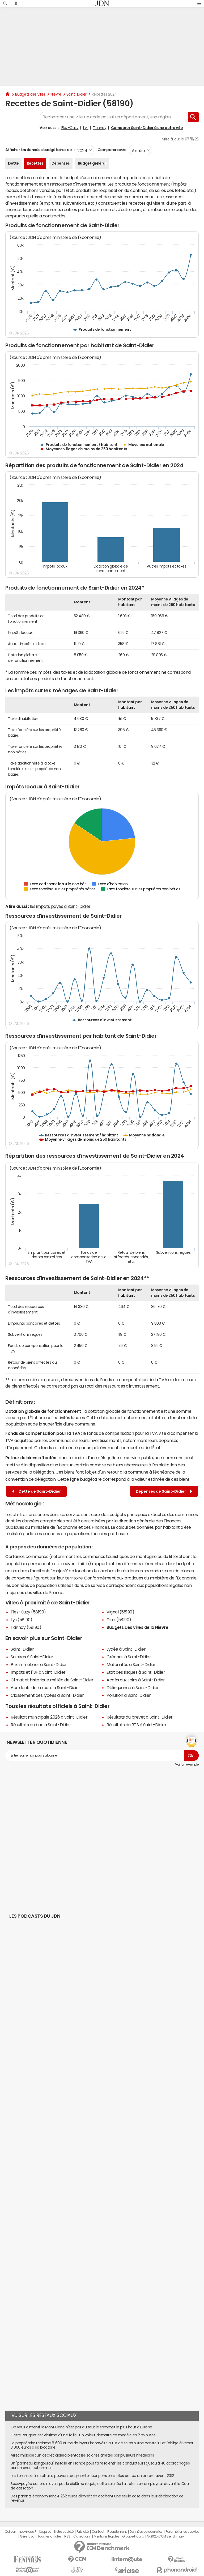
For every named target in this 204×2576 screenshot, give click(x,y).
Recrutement (117, 2531)
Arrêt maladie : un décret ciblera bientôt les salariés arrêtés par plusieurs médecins (82, 2455)
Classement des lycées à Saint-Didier (47, 1695)
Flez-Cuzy (70, 128)
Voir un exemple (187, 1764)
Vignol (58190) (120, 1612)
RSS (67, 2536)
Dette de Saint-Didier (36, 1491)
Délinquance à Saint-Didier (133, 1687)
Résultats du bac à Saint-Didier (41, 1725)
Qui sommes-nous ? (20, 2531)
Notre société (63, 2531)
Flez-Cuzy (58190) (28, 1612)
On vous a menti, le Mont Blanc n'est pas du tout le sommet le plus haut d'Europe (81, 2427)
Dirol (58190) (119, 1619)
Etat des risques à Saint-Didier (136, 1672)
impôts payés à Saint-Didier (63, 906)
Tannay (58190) (26, 1627)
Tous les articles (49, 2536)
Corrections (82, 2536)
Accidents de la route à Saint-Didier (45, 1687)
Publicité (82, 2531)
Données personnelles (146, 2531)
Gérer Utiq (27, 2536)
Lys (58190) (21, 1619)
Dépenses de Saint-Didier (164, 1491)
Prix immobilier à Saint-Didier (39, 1664)
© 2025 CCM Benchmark (165, 2536)
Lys (85, 128)
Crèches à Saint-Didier (129, 1657)
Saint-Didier (76, 94)
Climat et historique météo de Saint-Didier (52, 1680)
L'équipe (45, 2531)
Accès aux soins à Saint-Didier (136, 1680)
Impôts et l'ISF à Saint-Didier (38, 1672)
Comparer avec (111, 150)
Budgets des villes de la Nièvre (137, 1627)
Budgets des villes (30, 94)
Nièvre (55, 94)
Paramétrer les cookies (182, 2531)
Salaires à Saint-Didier (32, 1657)
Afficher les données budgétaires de (38, 150)
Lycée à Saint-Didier (126, 1649)
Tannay (99, 128)
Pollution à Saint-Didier (129, 1695)
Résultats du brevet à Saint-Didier (140, 1717)
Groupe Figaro (133, 2536)
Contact (98, 2531)
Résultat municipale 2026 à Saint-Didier (49, 1717)
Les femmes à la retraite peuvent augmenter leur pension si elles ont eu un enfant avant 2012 (92, 2476)
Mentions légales (106, 2536)
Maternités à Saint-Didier (131, 1664)
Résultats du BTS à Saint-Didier (136, 1725)
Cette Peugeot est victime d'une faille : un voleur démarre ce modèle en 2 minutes (83, 2435)
